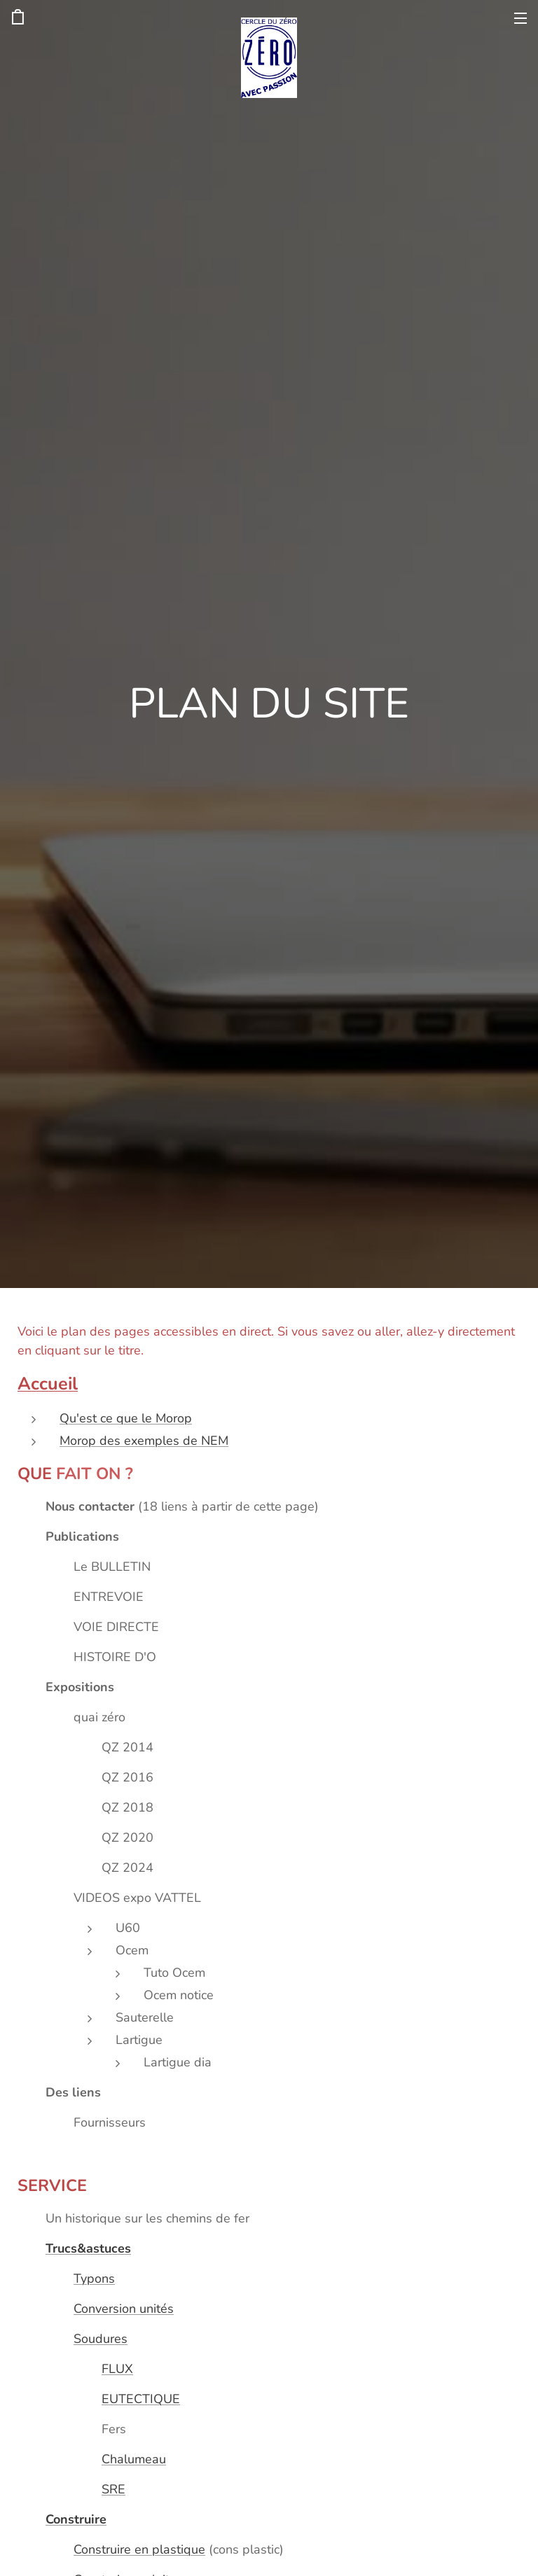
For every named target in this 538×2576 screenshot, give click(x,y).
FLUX (117, 2368)
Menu (520, 18)
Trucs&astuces (88, 2248)
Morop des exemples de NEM (144, 1440)
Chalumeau (134, 2459)
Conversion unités (124, 2308)
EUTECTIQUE (141, 2398)
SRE (113, 2489)
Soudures (100, 2338)
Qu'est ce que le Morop (126, 1418)
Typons (94, 2278)
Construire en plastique (139, 2549)
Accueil (48, 1384)
